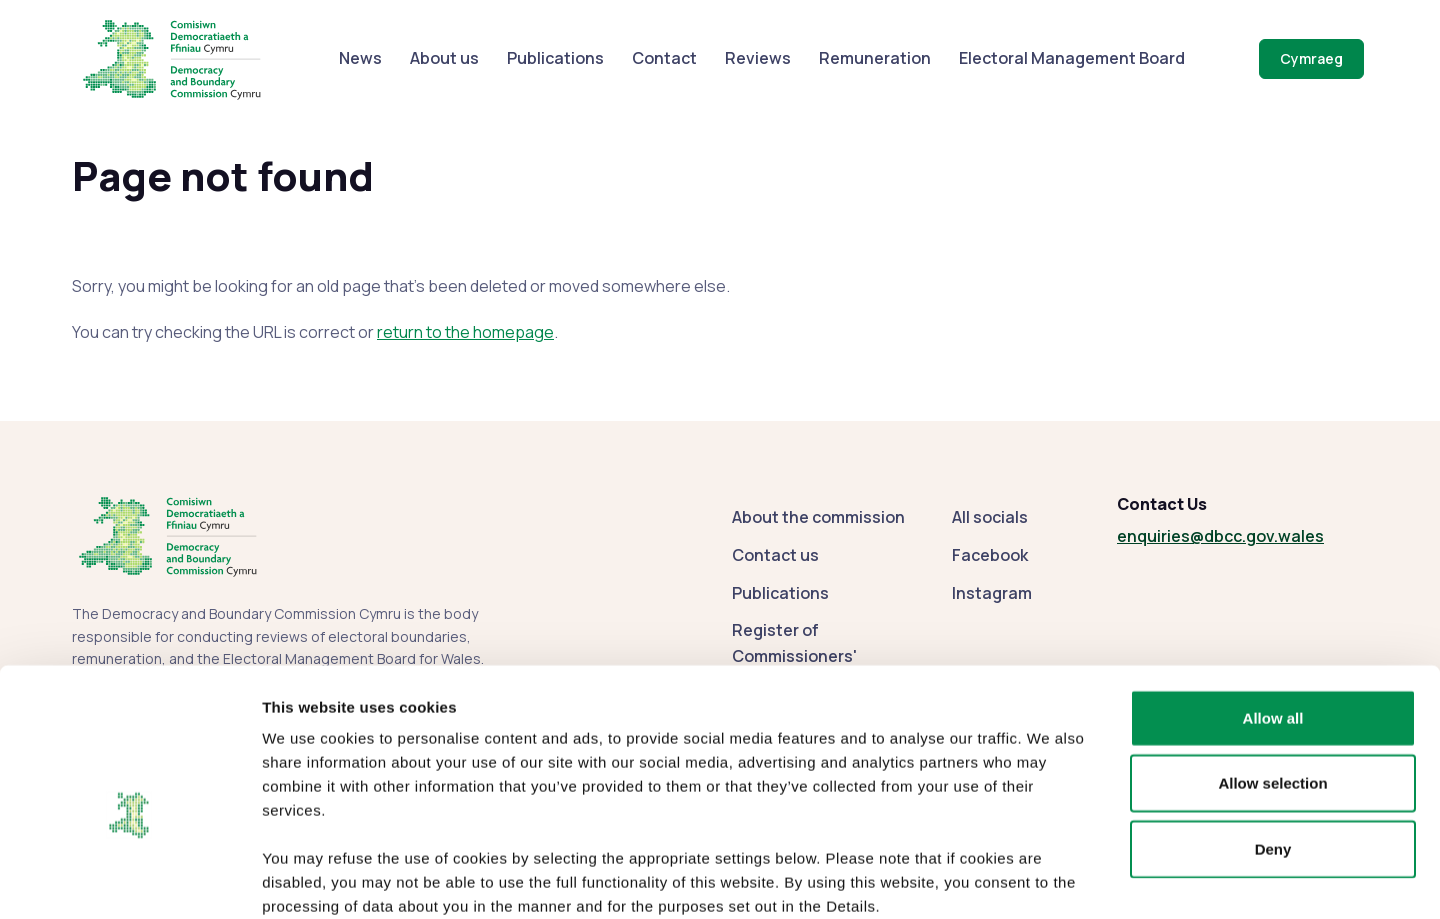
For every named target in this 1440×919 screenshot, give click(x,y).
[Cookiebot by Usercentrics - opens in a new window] (129, 880)
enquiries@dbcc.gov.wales (1220, 536)
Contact (664, 58)
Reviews (758, 58)
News (360, 58)
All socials (990, 517)
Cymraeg (1311, 58)
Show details (1049, 879)
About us (444, 58)
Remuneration (875, 58)
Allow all (1273, 610)
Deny (1273, 741)
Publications (555, 58)
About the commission (818, 517)
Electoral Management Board (1072, 58)
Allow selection (1272, 676)
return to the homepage (465, 332)
